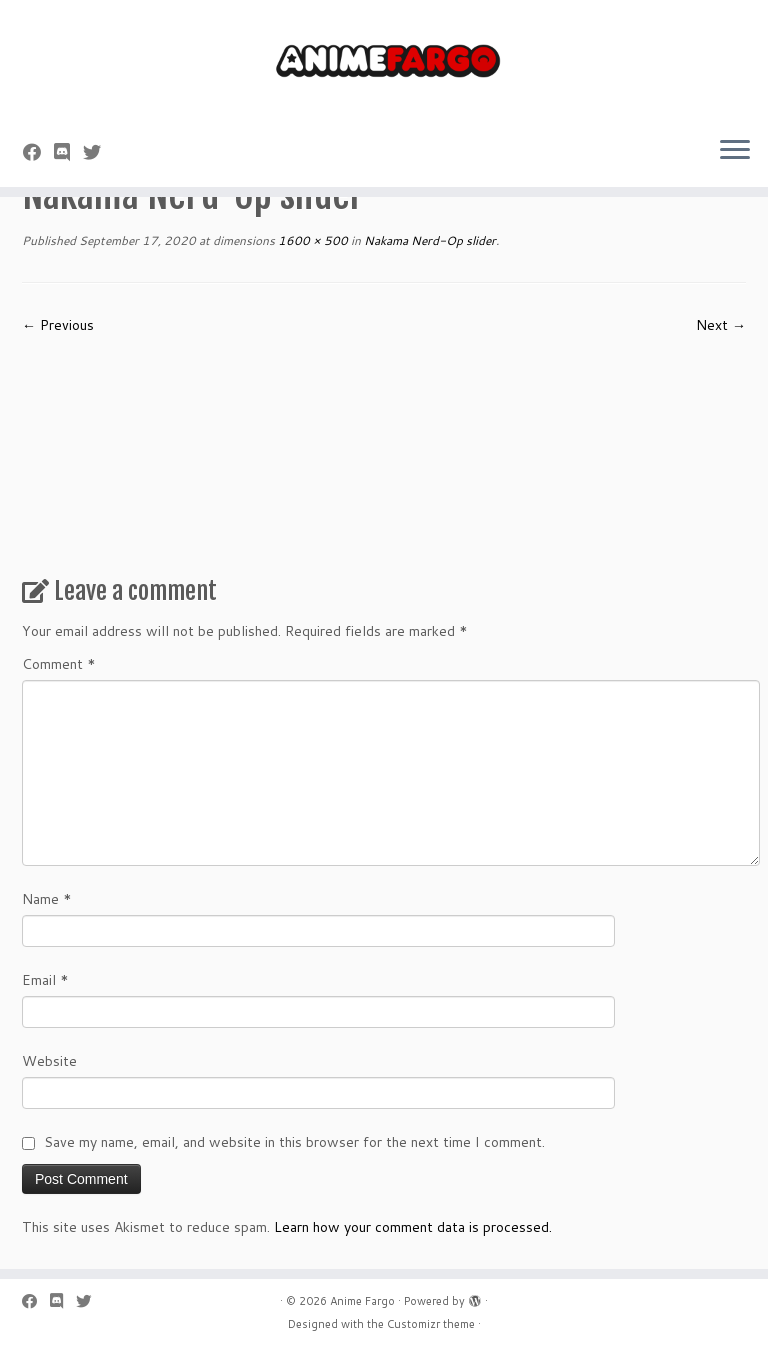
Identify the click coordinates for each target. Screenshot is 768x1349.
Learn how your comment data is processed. (413, 1227)
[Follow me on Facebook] (38, 152)
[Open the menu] (735, 151)
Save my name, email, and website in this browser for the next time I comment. (294, 1142)
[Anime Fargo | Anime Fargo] (384, 60)
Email (45, 980)
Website (49, 1061)
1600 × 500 (311, 240)
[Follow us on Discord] (68, 152)
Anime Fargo (362, 1301)
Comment (59, 664)
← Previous (58, 325)
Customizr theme (431, 1324)
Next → (721, 325)
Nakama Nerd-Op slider (428, 240)
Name (47, 899)
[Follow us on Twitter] (98, 152)
